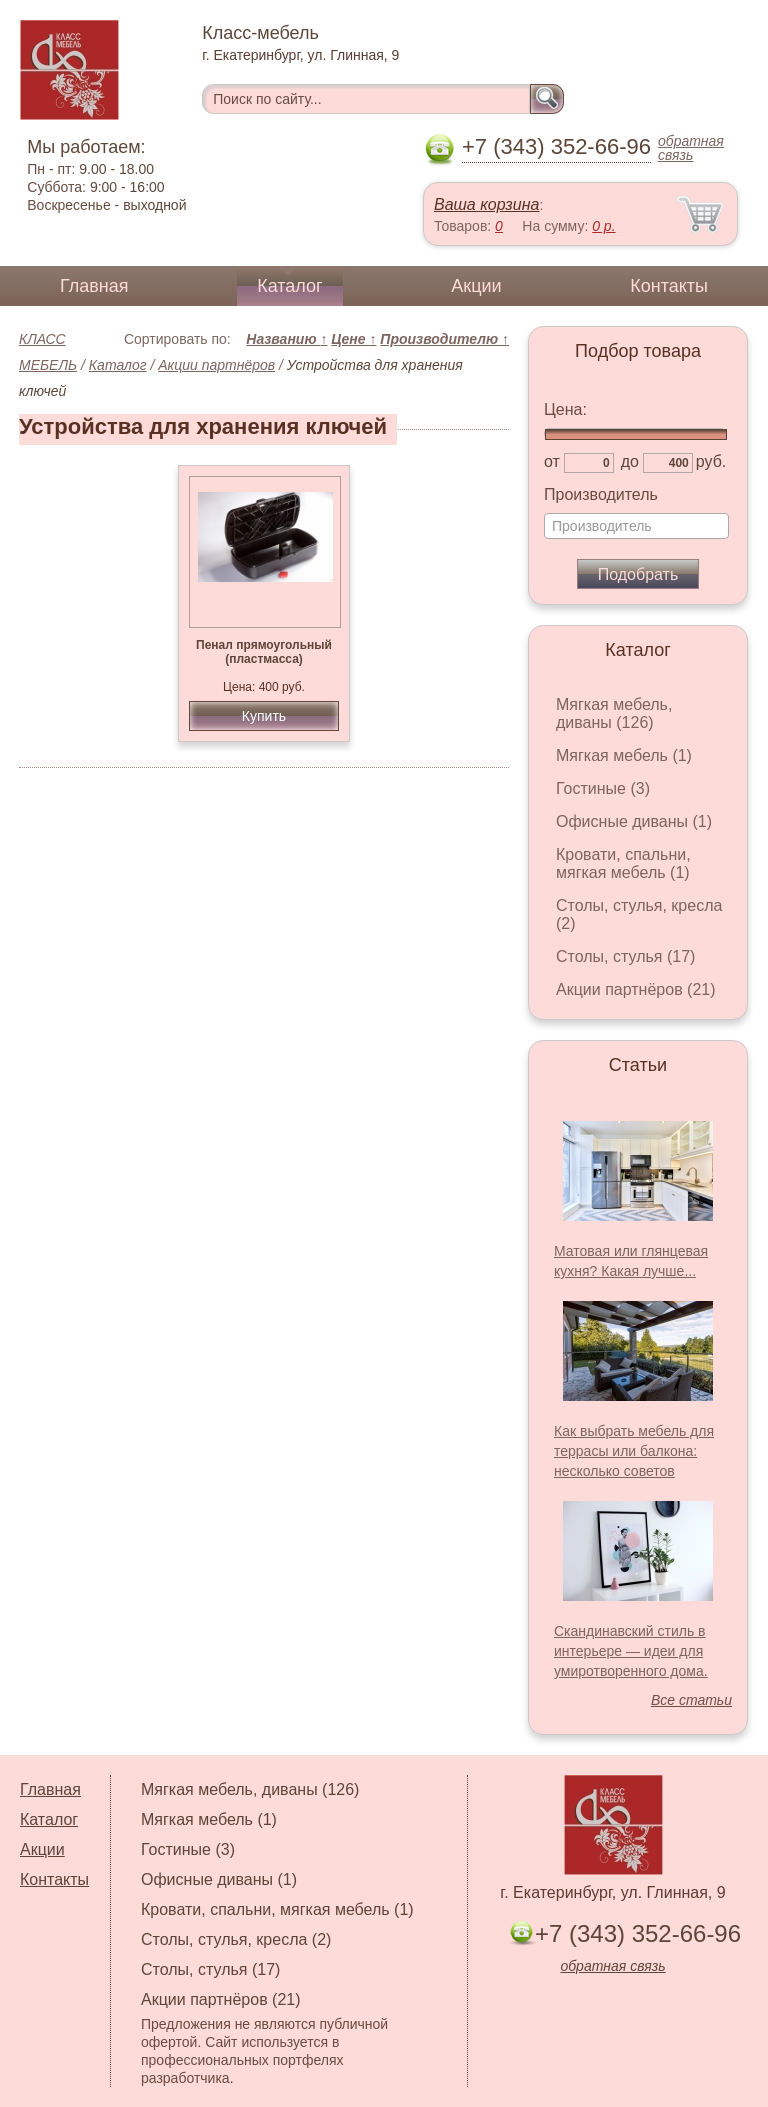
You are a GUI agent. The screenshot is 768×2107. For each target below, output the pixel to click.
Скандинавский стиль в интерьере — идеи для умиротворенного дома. (631, 1651)
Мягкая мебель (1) (624, 755)
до (630, 461)
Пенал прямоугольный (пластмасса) (264, 652)
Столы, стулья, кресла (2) (236, 1939)
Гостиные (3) (603, 788)
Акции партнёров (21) (636, 989)
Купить (264, 716)
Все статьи (691, 1700)
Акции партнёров (216, 365)
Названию (286, 339)
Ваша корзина (486, 204)
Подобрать (638, 574)
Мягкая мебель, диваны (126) (614, 713)
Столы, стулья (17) (625, 956)
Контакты (669, 286)
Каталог (289, 286)
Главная (94, 286)
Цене (353, 339)
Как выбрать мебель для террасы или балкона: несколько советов (634, 1451)
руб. (711, 461)
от (552, 461)
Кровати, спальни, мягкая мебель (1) (623, 863)
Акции (476, 286)
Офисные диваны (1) (634, 821)
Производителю (444, 339)
